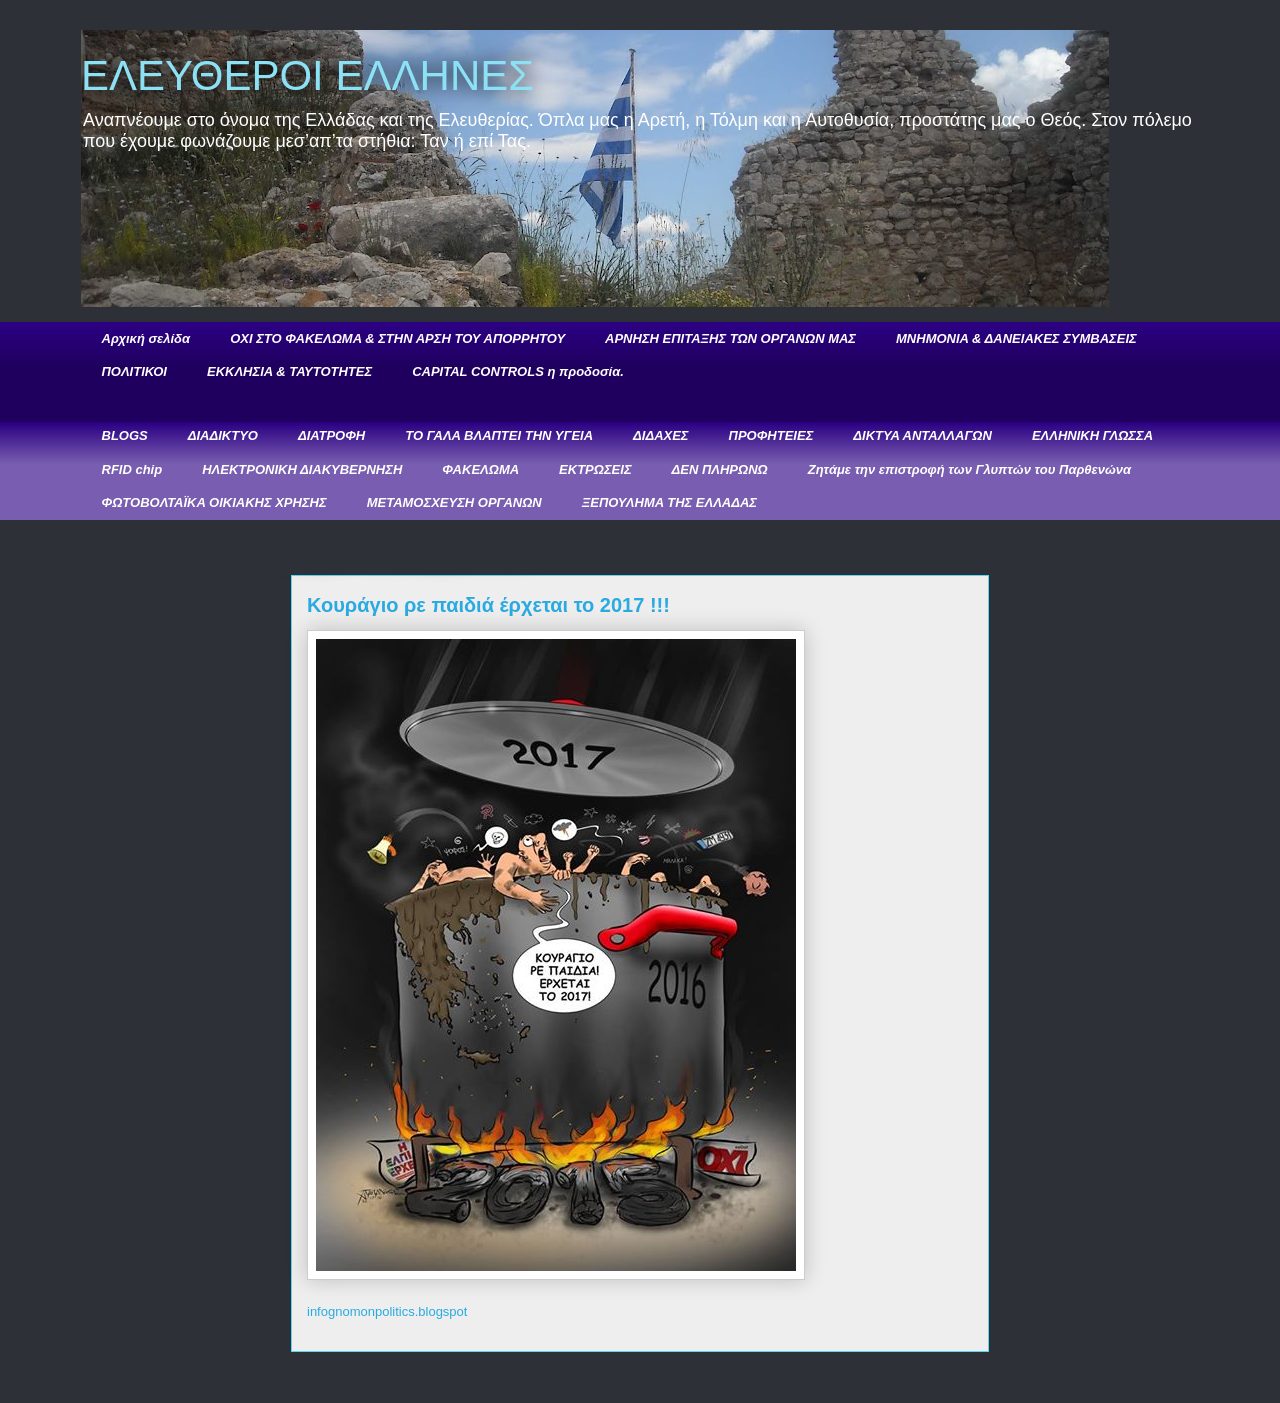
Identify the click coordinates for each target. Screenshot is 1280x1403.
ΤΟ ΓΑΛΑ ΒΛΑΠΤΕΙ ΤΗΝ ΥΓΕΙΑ (499, 435)
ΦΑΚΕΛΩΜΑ (480, 469)
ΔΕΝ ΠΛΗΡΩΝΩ (720, 469)
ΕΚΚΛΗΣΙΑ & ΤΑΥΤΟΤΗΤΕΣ (289, 371)
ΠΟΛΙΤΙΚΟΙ (134, 371)
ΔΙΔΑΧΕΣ (660, 435)
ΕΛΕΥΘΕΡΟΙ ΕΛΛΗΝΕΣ (307, 75)
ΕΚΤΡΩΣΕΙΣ (595, 469)
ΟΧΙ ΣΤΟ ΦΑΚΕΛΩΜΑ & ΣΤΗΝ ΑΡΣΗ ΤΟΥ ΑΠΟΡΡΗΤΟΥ (397, 338)
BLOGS (125, 435)
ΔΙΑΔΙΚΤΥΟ (223, 435)
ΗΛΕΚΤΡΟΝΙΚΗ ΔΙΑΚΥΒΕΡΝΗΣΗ (302, 469)
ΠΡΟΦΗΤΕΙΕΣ (771, 435)
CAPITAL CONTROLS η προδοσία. (518, 371)
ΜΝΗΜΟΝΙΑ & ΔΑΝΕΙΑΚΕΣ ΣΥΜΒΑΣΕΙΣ (1016, 338)
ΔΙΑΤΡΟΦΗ (331, 435)
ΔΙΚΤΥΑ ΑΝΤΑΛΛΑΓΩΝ (922, 435)
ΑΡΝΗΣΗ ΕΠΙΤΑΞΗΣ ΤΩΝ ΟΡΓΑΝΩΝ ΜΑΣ (730, 338)
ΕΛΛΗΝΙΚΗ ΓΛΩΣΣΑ (1092, 435)
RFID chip (132, 469)
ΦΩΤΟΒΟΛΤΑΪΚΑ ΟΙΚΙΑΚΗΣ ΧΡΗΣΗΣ (214, 502)
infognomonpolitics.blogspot (387, 1311)
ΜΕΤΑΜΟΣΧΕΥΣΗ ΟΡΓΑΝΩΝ (454, 502)
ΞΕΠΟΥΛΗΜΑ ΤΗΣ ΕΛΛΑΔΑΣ (669, 502)
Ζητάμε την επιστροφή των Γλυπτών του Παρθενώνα (969, 469)
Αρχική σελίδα (146, 338)
